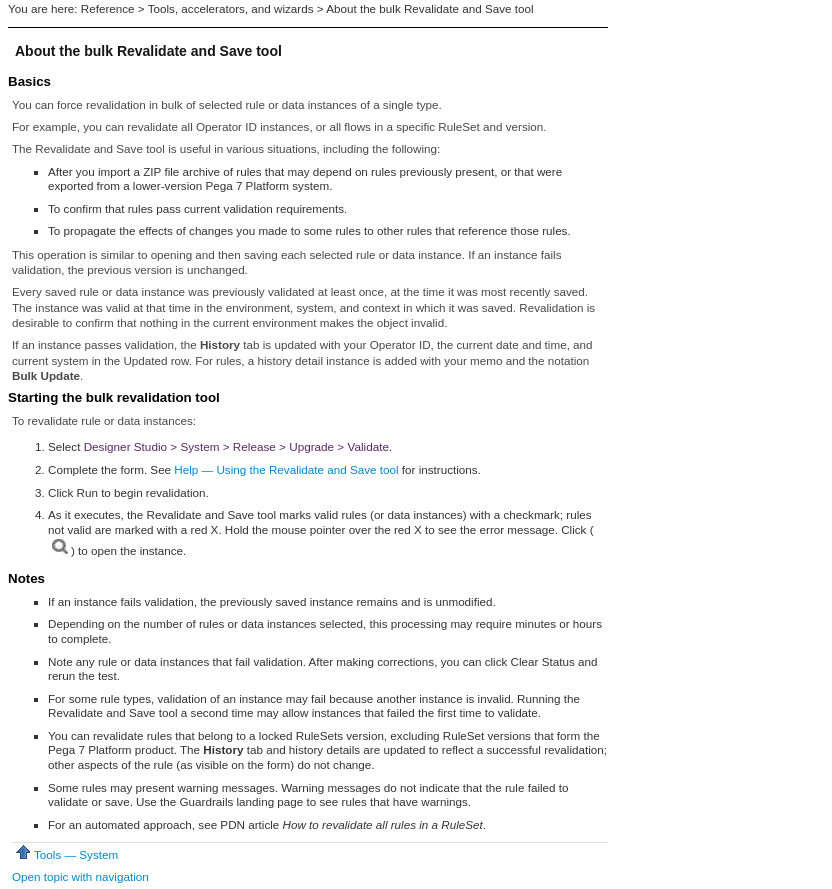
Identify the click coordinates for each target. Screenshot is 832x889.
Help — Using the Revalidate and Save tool (286, 469)
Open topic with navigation (80, 876)
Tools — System (65, 854)
